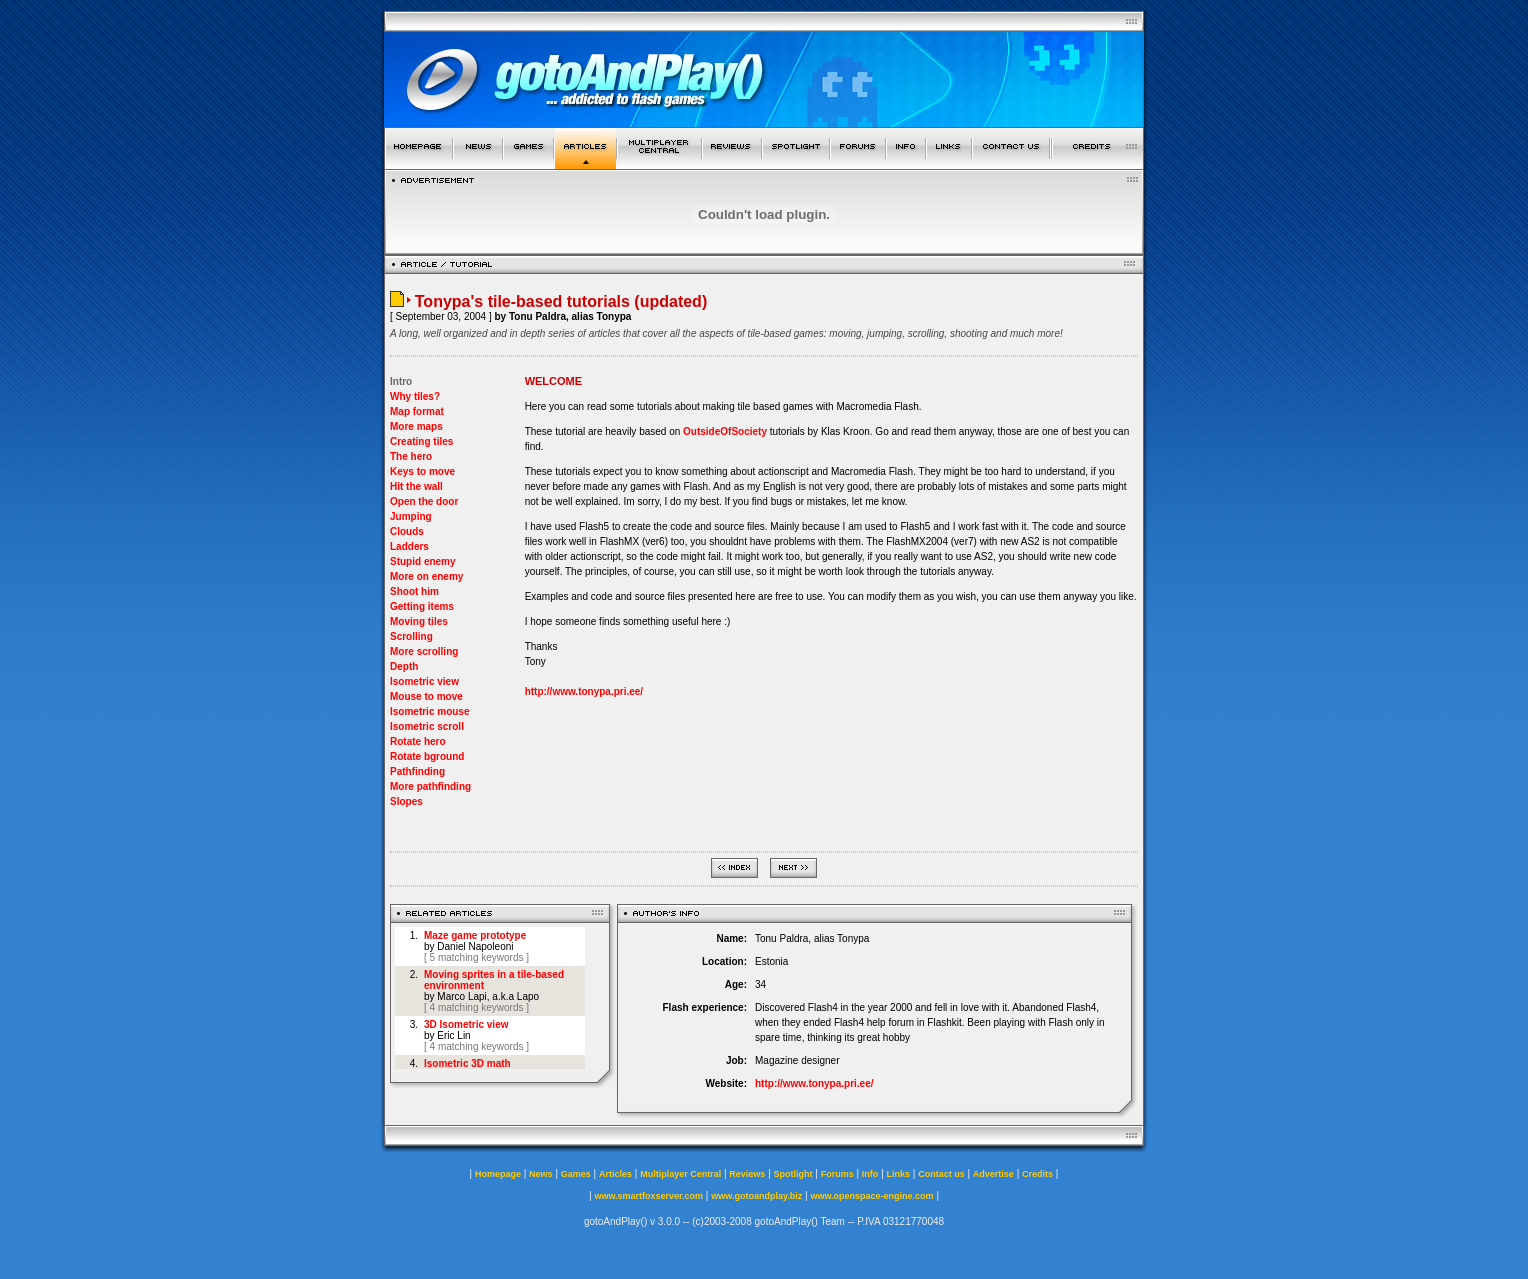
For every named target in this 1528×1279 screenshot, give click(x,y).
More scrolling (424, 651)
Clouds (407, 531)
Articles (615, 1174)
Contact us (941, 1174)
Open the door (424, 501)
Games (576, 1174)
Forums (837, 1174)
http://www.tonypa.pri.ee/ (584, 691)
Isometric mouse (429, 711)
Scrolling (411, 636)
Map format (417, 411)
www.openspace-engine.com (871, 1196)
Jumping (411, 516)
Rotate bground (427, 756)
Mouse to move (426, 696)
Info (870, 1174)
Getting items (422, 606)
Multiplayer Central (680, 1174)
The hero (411, 456)
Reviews (747, 1174)
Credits (1037, 1174)
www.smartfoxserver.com (648, 1196)
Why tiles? (415, 396)
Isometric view (424, 681)
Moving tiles (419, 621)
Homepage (498, 1174)
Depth (404, 666)
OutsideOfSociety (725, 431)
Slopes (406, 801)
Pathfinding (417, 771)
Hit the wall (416, 486)
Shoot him (414, 591)
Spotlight (793, 1174)
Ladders (409, 546)
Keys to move (422, 471)
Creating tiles (421, 441)
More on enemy (426, 576)
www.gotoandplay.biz (756, 1196)
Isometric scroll (427, 726)
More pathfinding (430, 786)
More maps (416, 426)
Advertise (993, 1174)
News (541, 1174)
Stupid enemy (423, 561)
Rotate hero (418, 741)
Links (899, 1174)
